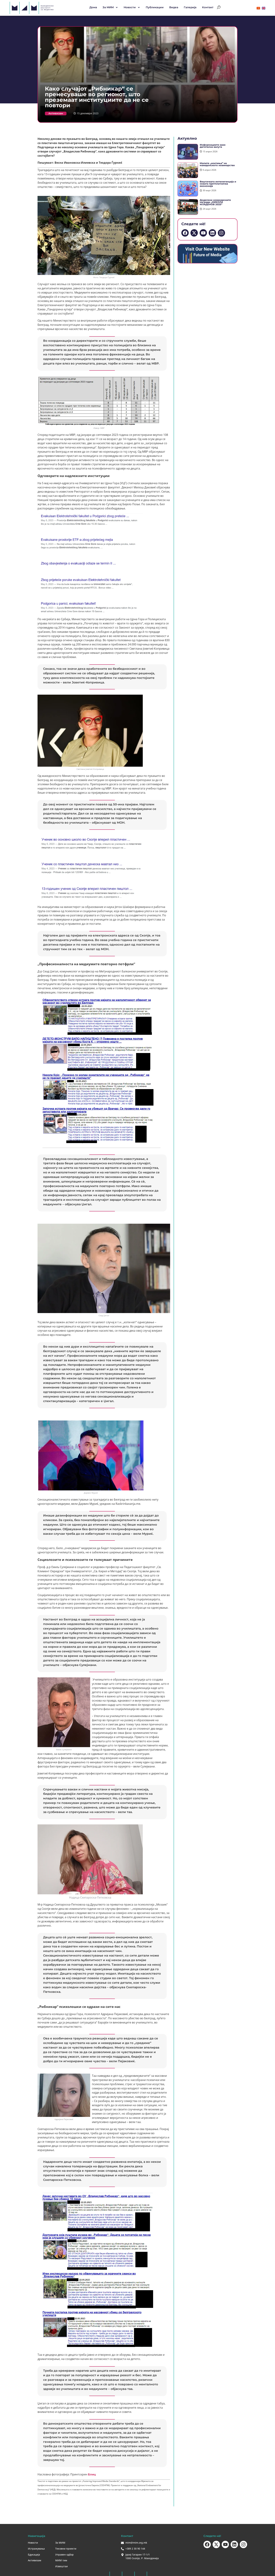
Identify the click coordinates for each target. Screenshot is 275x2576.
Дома (93, 7)
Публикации (155, 7)
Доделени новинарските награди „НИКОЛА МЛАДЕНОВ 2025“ (215, 202)
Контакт (207, 7)
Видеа (173, 7)
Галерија (190, 7)
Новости (132, 7)
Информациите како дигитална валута (213, 146)
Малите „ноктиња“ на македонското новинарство (217, 164)
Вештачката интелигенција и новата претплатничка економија (218, 183)
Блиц (92, 2474)
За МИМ (110, 7)
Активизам (55, 113)
